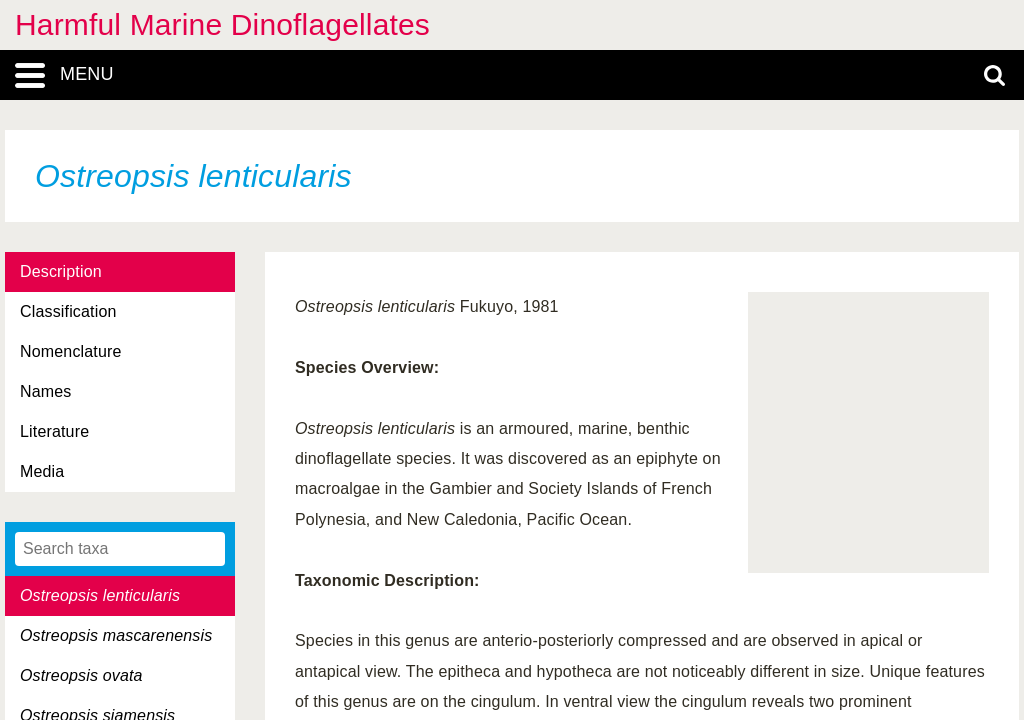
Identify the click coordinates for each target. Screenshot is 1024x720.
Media (42, 471)
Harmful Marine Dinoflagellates (222, 24)
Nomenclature (71, 351)
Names (45, 391)
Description (61, 271)
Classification (68, 311)
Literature (54, 431)
